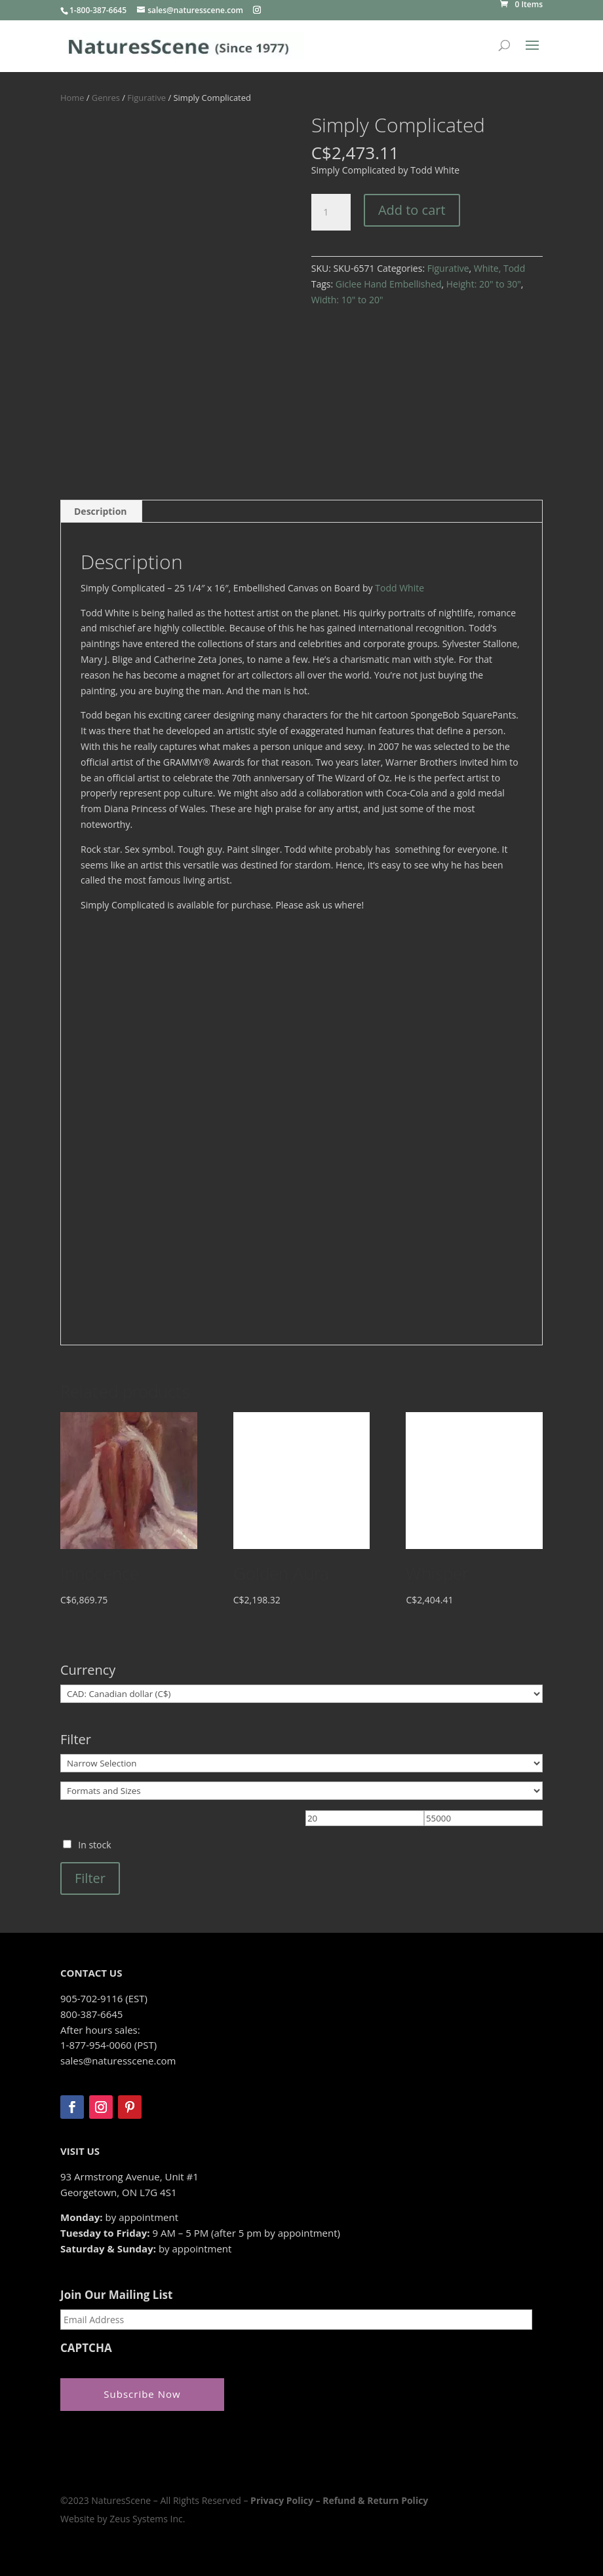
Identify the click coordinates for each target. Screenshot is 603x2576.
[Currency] (301, 1694)
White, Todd (499, 268)
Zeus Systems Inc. (147, 2518)
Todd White (399, 588)
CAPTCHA (86, 2348)
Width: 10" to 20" (347, 299)
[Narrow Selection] (301, 1763)
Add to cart (412, 210)
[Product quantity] (331, 212)
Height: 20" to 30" (483, 284)
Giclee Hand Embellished (389, 284)
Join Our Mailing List (116, 2295)
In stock (94, 1845)
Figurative (146, 97)
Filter (90, 1878)
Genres (106, 97)
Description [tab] (100, 511)
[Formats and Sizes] (301, 1791)
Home (72, 97)
